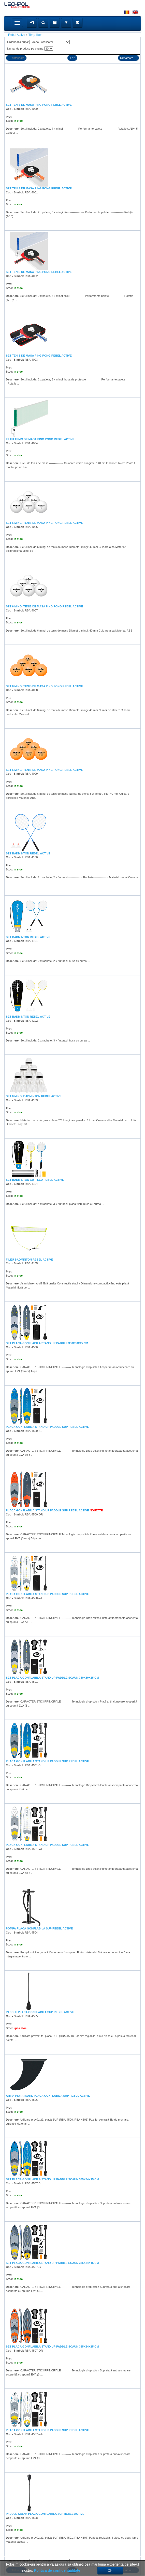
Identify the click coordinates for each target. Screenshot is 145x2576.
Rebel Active (16, 35)
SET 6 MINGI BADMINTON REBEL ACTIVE (34, 1096)
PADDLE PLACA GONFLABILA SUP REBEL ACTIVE (40, 2012)
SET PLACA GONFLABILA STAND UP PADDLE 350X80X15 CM (47, 1343)
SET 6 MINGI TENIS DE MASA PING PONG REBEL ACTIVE (44, 522)
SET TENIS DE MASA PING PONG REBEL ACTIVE (39, 104)
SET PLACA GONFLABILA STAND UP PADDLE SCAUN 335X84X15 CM (52, 2179)
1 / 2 (72, 57)
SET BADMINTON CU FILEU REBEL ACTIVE (35, 1179)
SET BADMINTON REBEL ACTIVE (28, 853)
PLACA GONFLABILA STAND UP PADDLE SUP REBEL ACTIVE (47, 1426)
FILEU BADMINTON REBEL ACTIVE (29, 1259)
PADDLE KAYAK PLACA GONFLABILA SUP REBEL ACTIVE (45, 2513)
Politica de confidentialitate (57, 2570)
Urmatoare (128, 57)
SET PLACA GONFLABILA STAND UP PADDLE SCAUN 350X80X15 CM (52, 1677)
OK (110, 2570)
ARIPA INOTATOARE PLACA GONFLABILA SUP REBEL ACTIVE (48, 2095)
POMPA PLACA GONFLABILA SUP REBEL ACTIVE (39, 1928)
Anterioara (16, 57)
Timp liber (35, 35)
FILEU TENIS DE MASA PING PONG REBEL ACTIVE (40, 439)
